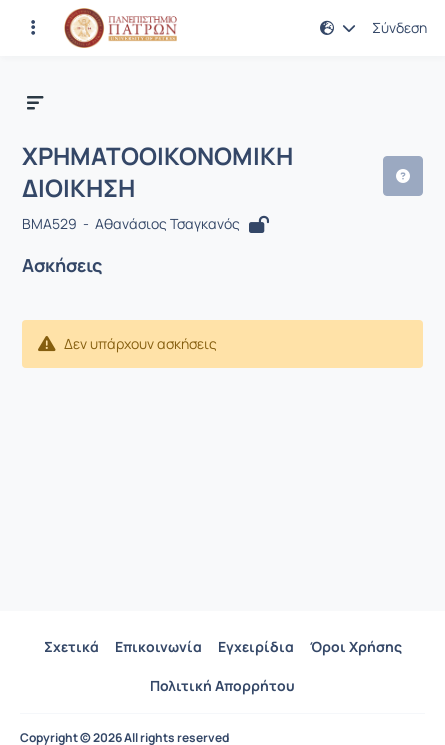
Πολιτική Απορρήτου (222, 685)
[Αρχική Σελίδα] (120, 28)
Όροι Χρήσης (356, 646)
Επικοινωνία (158, 646)
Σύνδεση (399, 28)
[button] (338, 28)
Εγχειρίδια (256, 646)
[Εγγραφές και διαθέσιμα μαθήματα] (33, 28)
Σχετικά (71, 646)
